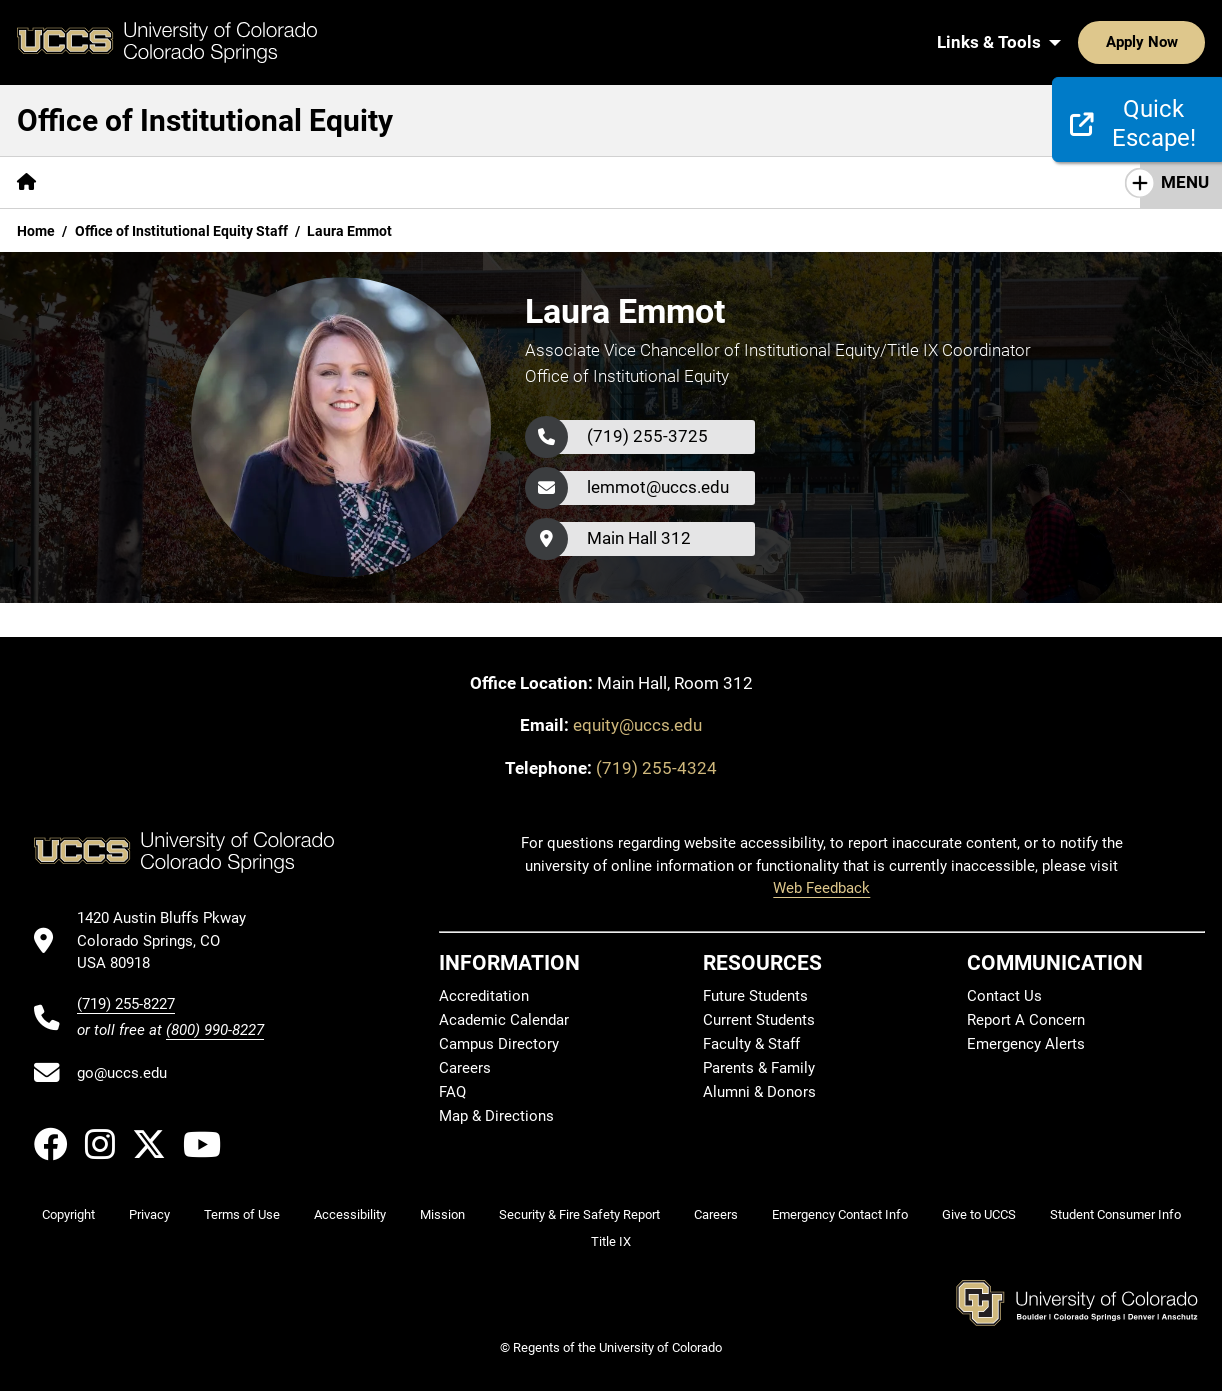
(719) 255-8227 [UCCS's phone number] (126, 1004)
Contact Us (1004, 996)
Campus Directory (499, 1044)
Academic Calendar (504, 1020)
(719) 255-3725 (647, 436)
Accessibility (350, 1214)
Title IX (611, 1241)
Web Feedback (821, 888)
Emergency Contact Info (840, 1214)
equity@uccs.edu (637, 725)
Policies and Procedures (164, 182)
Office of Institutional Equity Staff (181, 231)
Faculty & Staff (751, 1044)
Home (36, 231)
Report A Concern (1026, 1020)
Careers (465, 1068)
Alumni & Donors (759, 1092)
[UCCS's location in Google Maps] (170, 940)
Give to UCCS (979, 1214)
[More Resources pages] (732, 182)
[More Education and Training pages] (538, 182)
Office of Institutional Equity (205, 120)
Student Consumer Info (1115, 1214)
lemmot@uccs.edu (658, 487)
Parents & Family (759, 1068)
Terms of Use (242, 1214)
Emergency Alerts (1026, 1044)
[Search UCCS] (1183, 42)
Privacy (149, 1214)
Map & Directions (496, 1116)
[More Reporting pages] (346, 182)
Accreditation (484, 996)
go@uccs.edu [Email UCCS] (122, 1073)
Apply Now (1080, 42)
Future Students (755, 996)
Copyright (68, 1214)
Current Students (759, 1020)
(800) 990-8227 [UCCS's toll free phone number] (215, 1030)
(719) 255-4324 (656, 768)
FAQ (452, 1092)
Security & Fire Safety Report (579, 1214)
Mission (442, 1214)
